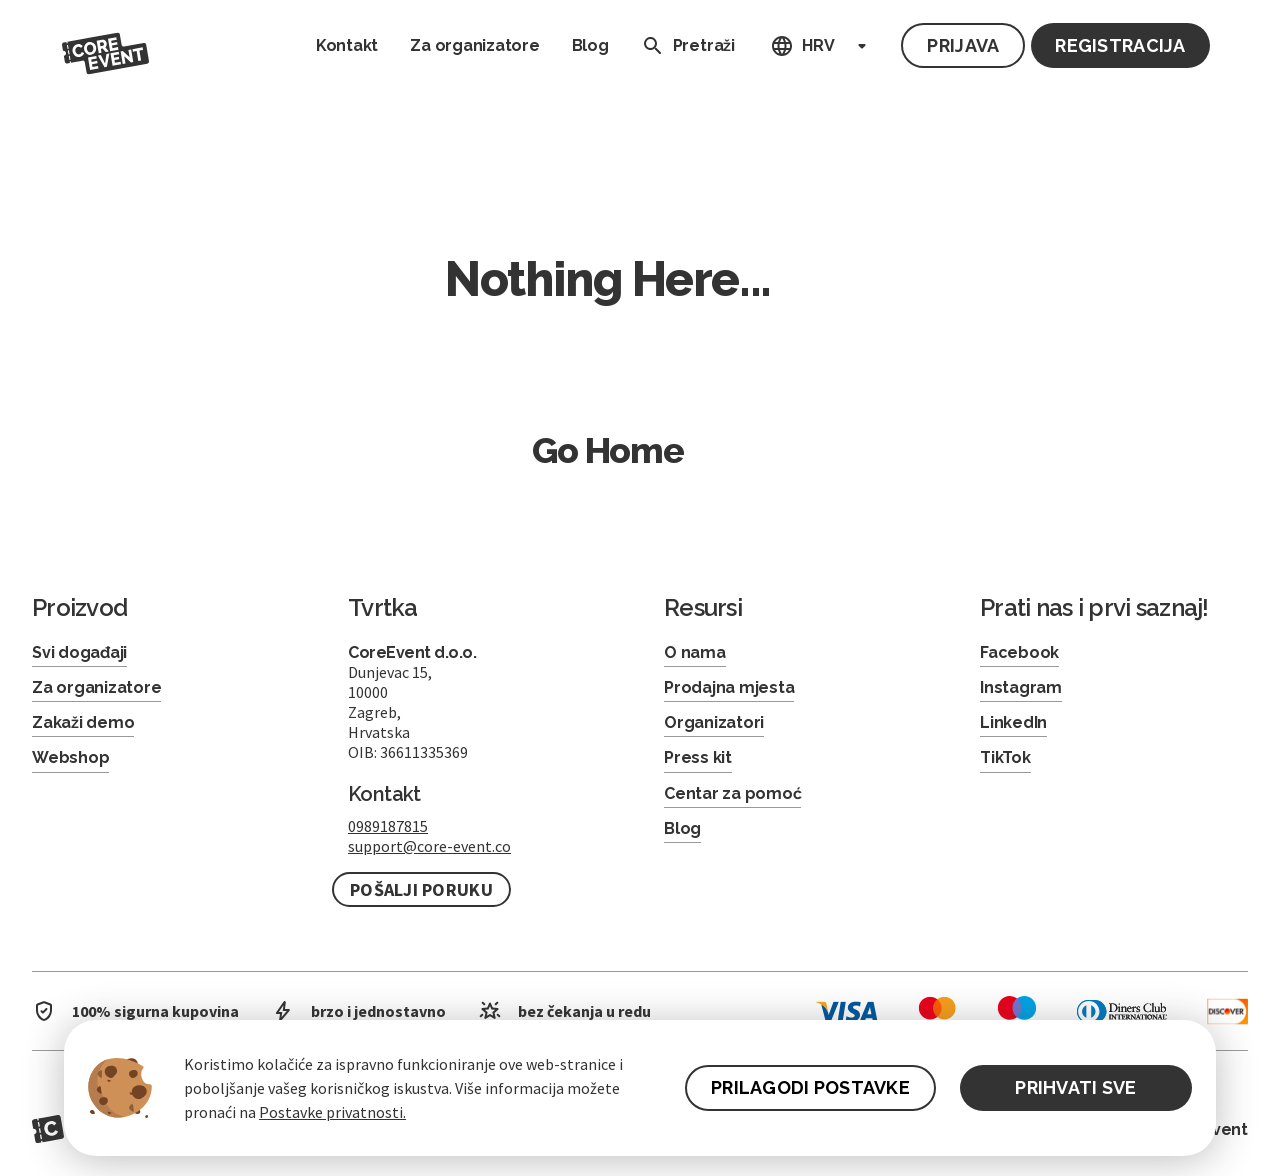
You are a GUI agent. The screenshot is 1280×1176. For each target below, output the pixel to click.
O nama (695, 652)
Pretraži (684, 46)
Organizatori (714, 722)
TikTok (1005, 757)
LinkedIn (1013, 722)
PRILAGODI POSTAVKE (810, 1087)
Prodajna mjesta (729, 687)
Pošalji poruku (421, 889)
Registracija (1120, 45)
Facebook (1019, 652)
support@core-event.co (429, 846)
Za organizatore (474, 45)
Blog (590, 45)
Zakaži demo (83, 722)
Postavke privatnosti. (332, 1112)
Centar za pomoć (732, 793)
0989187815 (388, 826)
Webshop (70, 757)
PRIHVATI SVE (1075, 1087)
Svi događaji (79, 652)
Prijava (963, 45)
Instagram (1021, 687)
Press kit (698, 757)
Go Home (608, 450)
